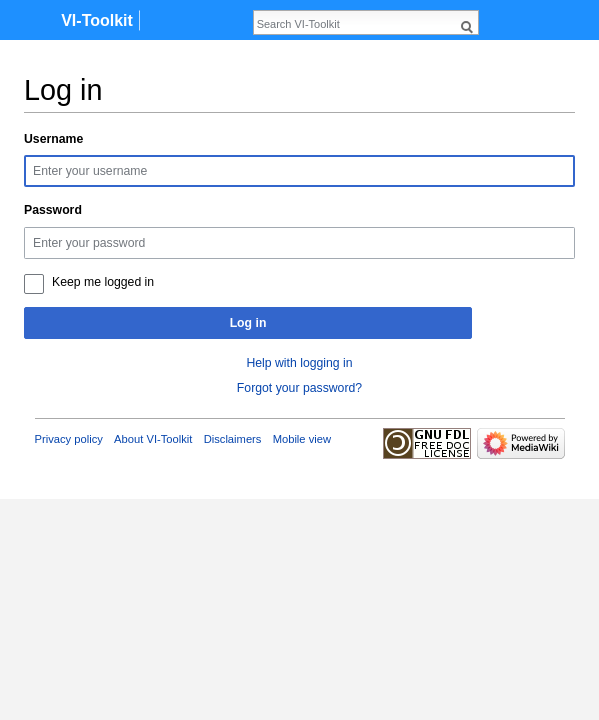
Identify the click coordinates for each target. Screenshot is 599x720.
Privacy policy (69, 439)
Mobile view (302, 439)
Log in (248, 323)
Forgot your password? (299, 388)
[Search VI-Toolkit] (355, 24)
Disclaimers (233, 439)
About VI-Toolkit (153, 439)
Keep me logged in (103, 282)
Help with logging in (299, 363)
